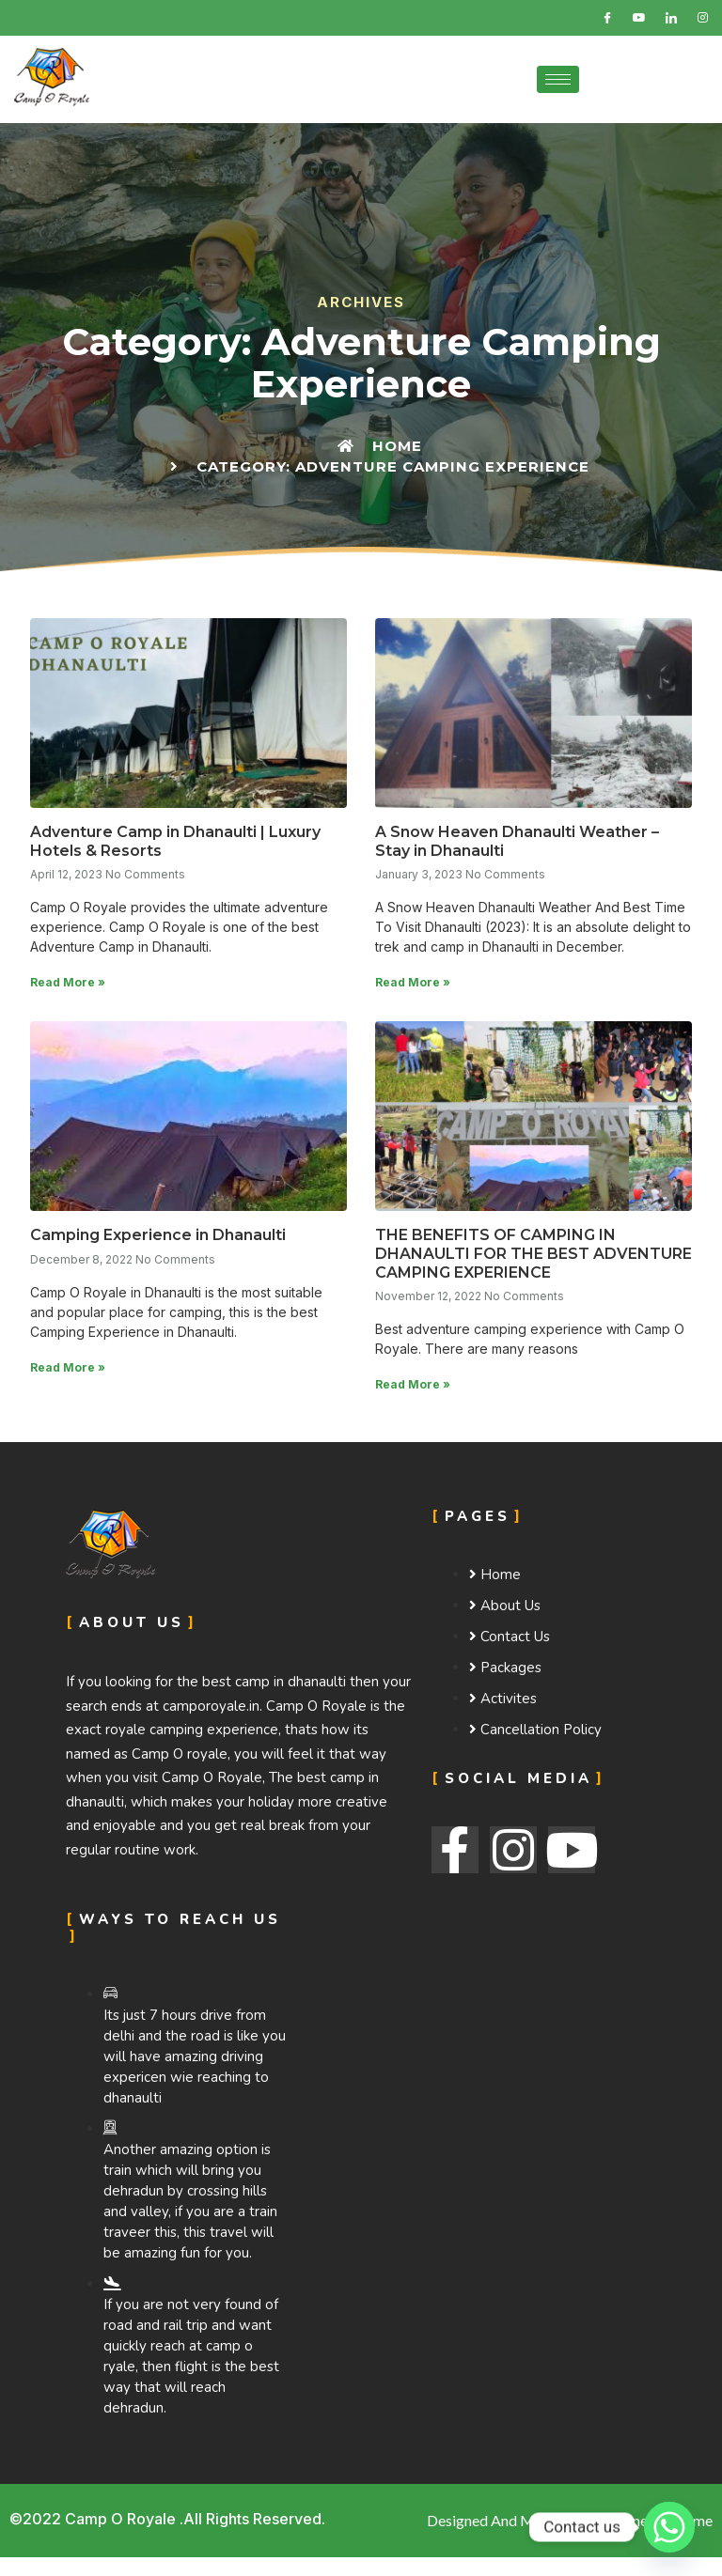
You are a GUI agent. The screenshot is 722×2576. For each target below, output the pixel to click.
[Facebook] (607, 18)
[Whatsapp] (669, 2527)
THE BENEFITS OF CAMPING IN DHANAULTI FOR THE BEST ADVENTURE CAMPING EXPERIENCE (533, 1253)
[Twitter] (639, 18)
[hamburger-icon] (558, 79)
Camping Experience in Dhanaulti (158, 1235)
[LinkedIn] (671, 18)
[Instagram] (703, 18)
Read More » (67, 982)
